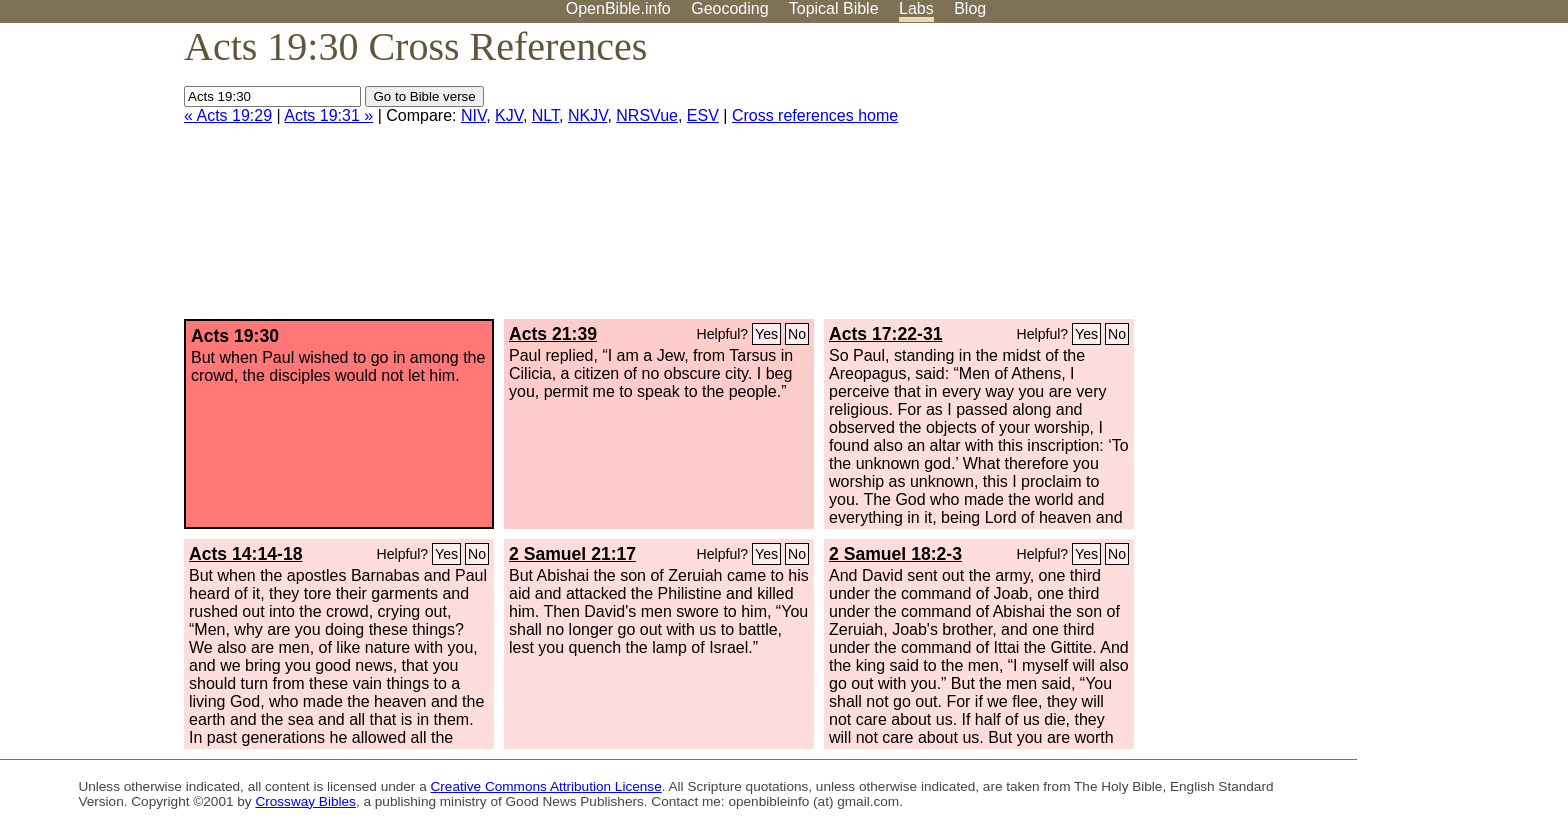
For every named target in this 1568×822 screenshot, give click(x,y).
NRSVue (647, 115)
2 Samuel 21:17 (572, 554)
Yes (766, 334)
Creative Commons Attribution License (546, 786)
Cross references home (815, 115)
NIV (473, 115)
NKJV (587, 115)
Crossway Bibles (305, 801)
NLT (545, 115)
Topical (834, 8)
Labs (916, 8)
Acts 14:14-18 (245, 554)
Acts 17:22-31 (885, 334)
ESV (703, 115)
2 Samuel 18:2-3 (895, 554)
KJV (509, 115)
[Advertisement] (1366, 179)
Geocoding (729, 8)
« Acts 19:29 (228, 115)
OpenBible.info (618, 8)
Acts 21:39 (553, 334)
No (797, 334)
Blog (970, 8)
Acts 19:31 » (328, 115)
